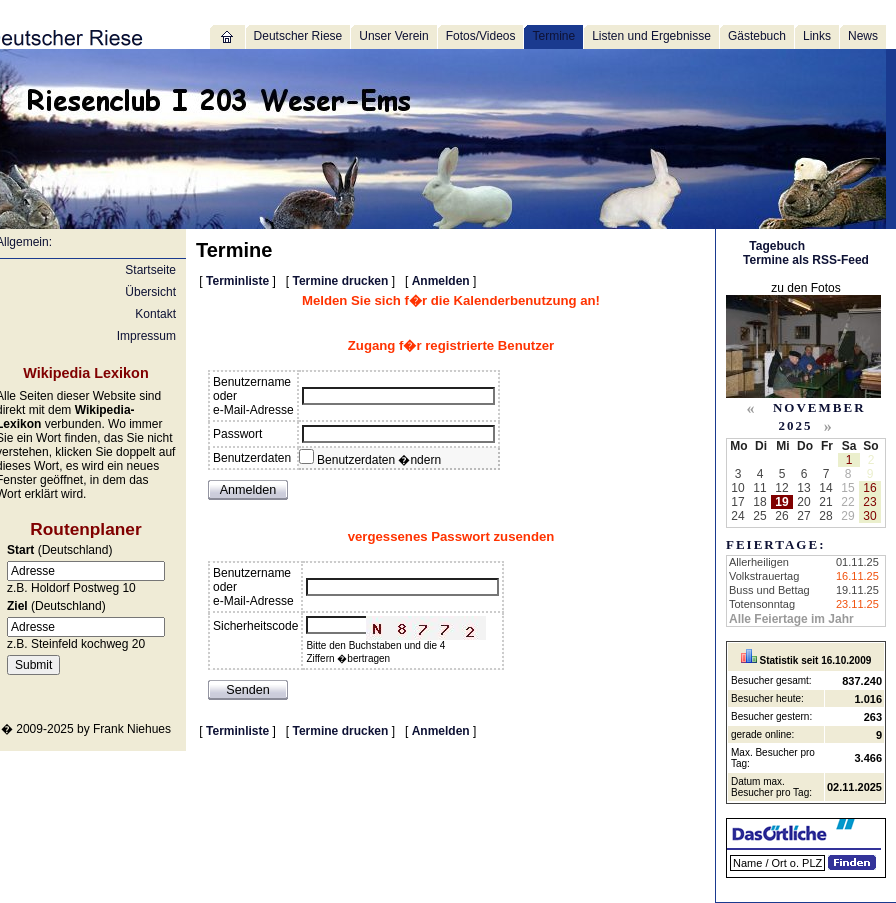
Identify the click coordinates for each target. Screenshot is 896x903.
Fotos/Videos (481, 36)
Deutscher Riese (298, 36)
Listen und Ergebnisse (651, 36)
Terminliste (237, 281)
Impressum (146, 336)
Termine (553, 36)
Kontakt (155, 314)
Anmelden (441, 281)
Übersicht (150, 292)
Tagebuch (777, 246)
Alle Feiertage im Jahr (791, 619)
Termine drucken (341, 281)
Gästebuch (757, 36)
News (863, 36)
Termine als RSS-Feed (806, 260)
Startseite (150, 270)
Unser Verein (393, 36)
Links (817, 36)
